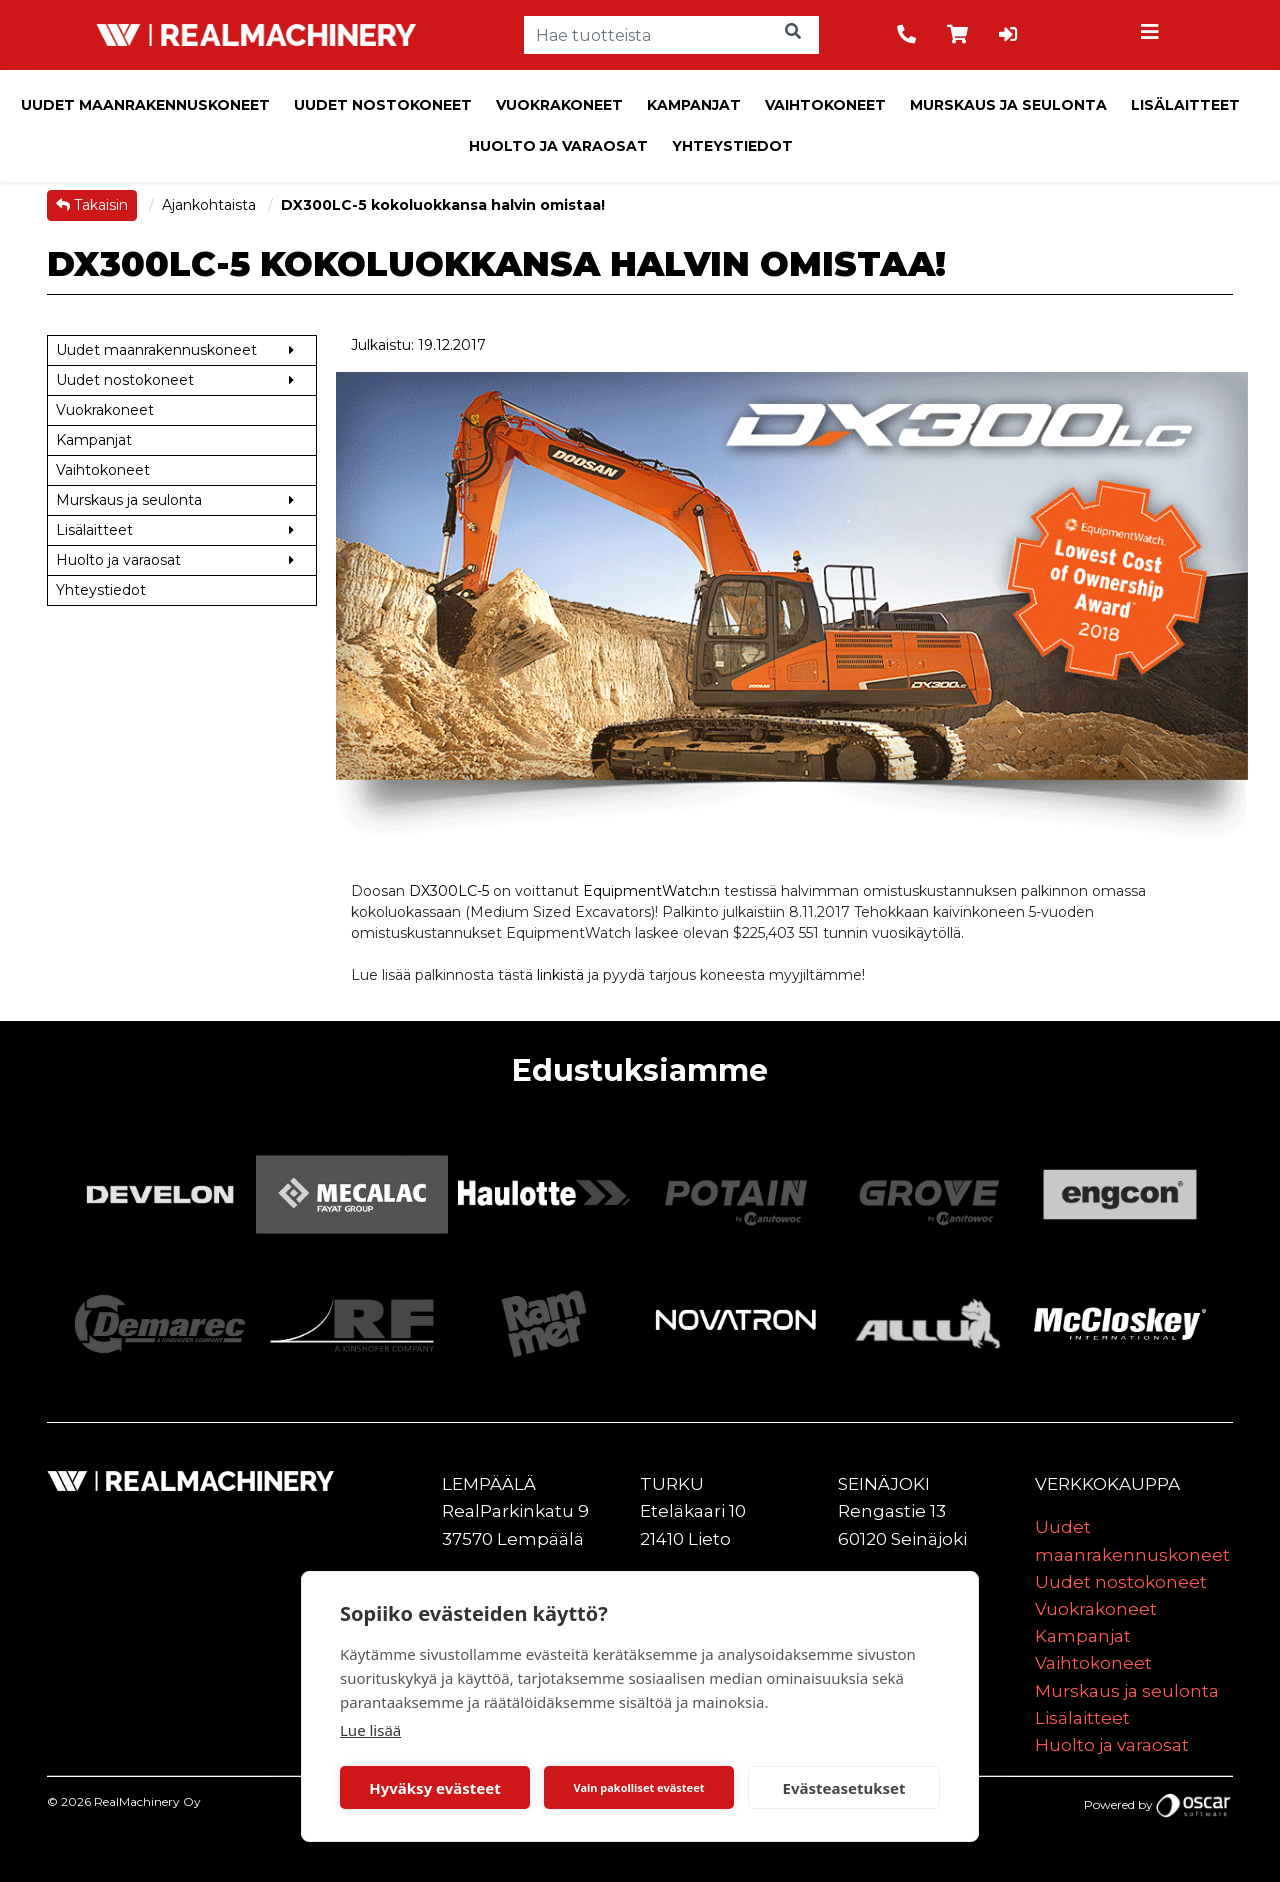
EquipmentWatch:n (651, 891)
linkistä (560, 975)
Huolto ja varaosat (558, 146)
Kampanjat (694, 105)
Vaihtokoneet (825, 105)
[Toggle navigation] (1153, 35)
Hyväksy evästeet (435, 1788)
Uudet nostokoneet (383, 105)
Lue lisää (370, 1730)
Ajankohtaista (211, 205)
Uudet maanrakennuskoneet (145, 105)
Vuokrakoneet (559, 105)
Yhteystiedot (732, 146)
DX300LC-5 (449, 891)
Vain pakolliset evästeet (638, 1787)
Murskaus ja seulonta (1008, 105)
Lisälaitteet (1185, 105)
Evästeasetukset (844, 1788)
